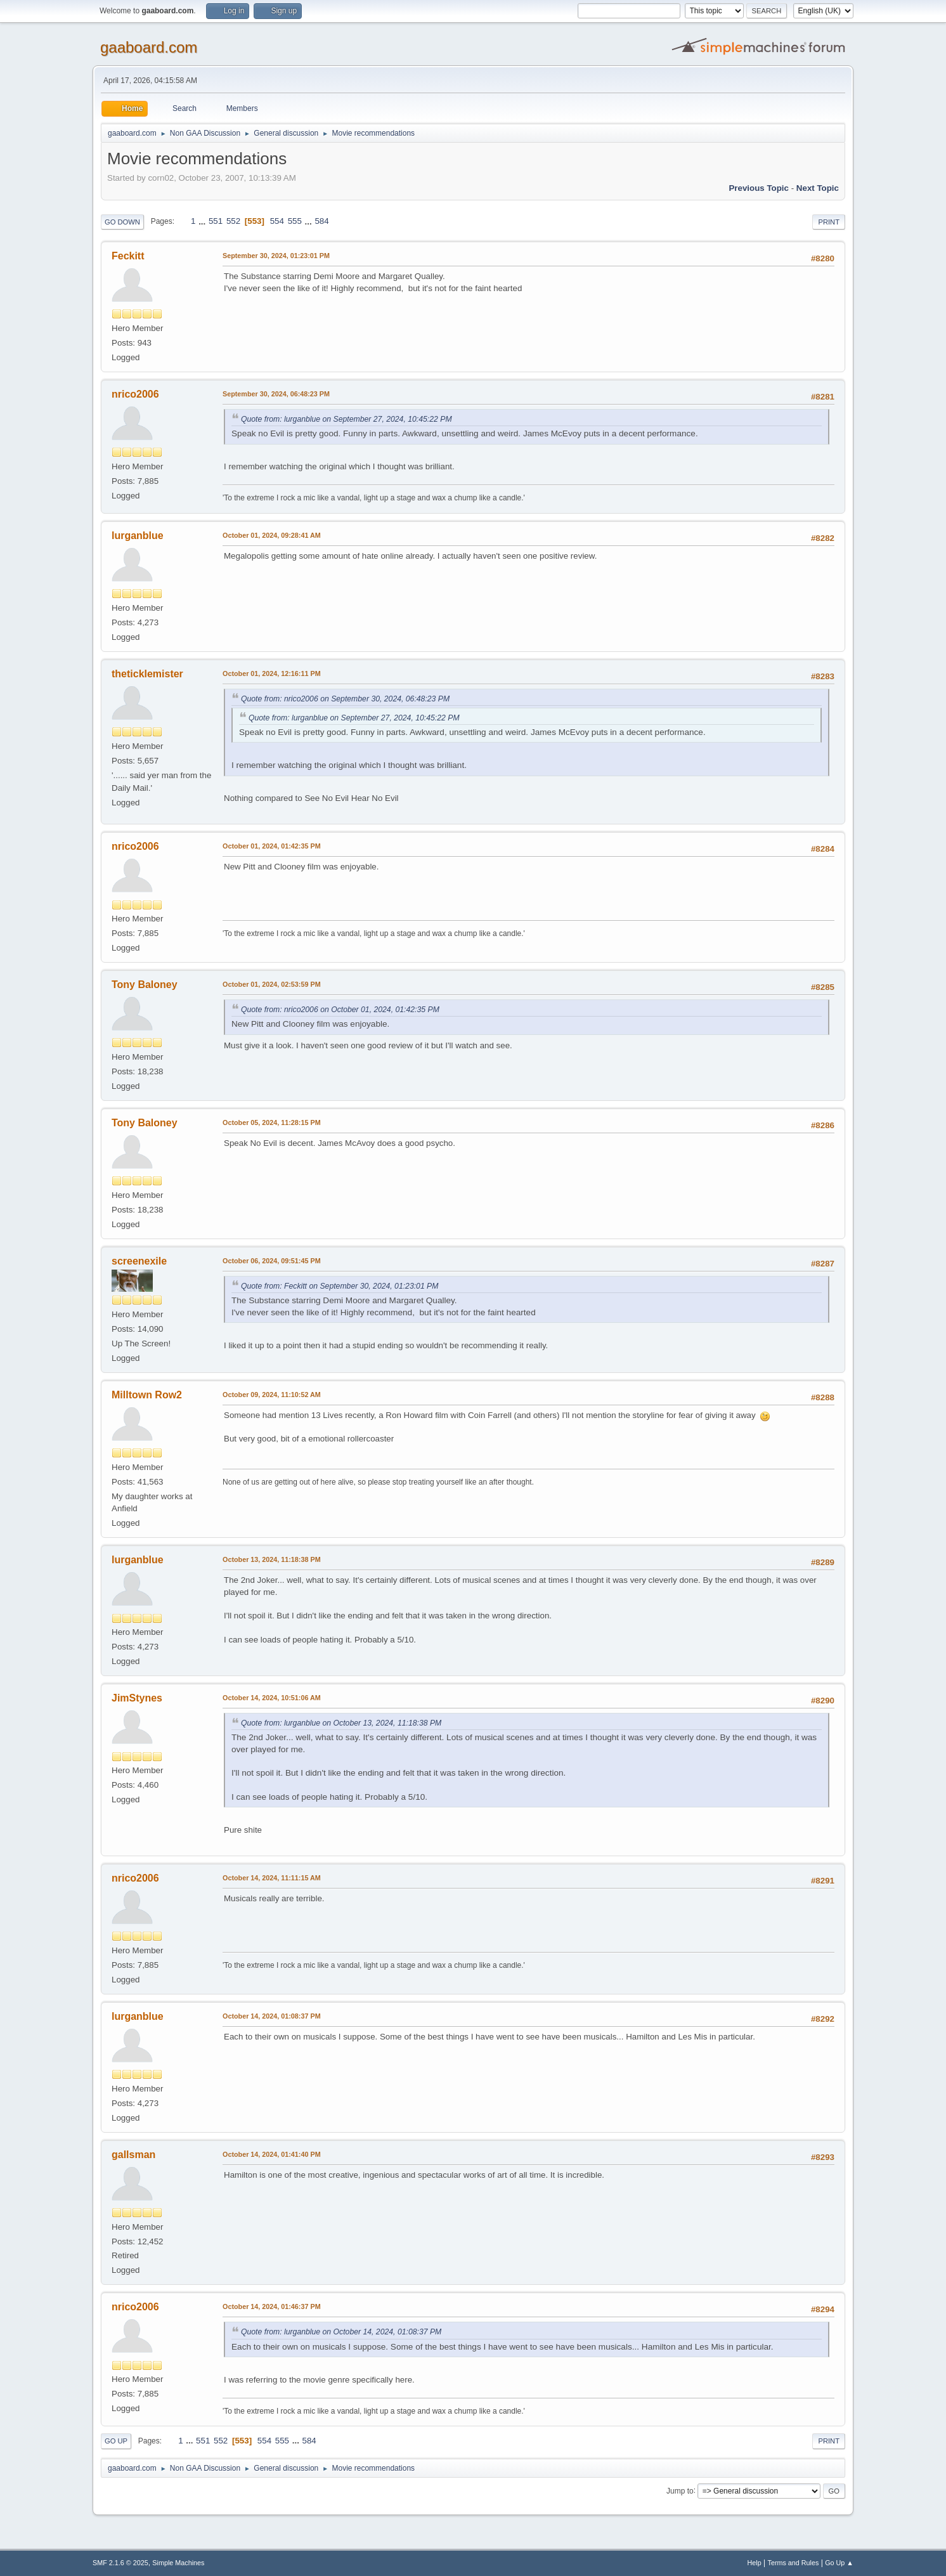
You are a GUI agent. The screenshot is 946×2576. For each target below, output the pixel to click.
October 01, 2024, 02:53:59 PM (272, 984)
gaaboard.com (148, 47)
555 (295, 221)
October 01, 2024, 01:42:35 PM (272, 846)
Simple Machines (178, 2562)
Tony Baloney (145, 984)
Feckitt (128, 255)
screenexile (139, 1261)
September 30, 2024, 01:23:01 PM (276, 255)
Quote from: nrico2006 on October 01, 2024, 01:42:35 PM (340, 1009)
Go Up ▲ (839, 2562)
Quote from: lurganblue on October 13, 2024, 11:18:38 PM (341, 1723)
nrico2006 (135, 394)
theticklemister (147, 673)
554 (277, 221)
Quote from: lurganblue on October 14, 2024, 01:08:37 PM (341, 2331)
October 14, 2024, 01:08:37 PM (272, 2016)
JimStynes (137, 1698)
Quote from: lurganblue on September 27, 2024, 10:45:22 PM (346, 419)
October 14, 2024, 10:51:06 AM (272, 1697)
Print (828, 222)
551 (216, 221)
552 (233, 221)
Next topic (817, 188)
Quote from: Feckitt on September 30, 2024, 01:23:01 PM (339, 1286)
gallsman (133, 2154)
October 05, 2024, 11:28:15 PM (272, 1122)
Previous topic (759, 188)
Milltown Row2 (147, 1394)
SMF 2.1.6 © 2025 (120, 2562)
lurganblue (138, 535)
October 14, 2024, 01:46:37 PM (272, 2306)
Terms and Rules (793, 2562)
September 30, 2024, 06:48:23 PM (276, 394)
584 (321, 221)
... (203, 221)
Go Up (116, 2441)
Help (754, 2562)
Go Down (122, 222)
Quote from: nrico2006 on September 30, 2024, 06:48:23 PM (345, 698)
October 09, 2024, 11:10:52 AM (272, 1394)
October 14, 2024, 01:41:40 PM (272, 2154)
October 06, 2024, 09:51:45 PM (272, 1261)
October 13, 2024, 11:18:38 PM (272, 1559)
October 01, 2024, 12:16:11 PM (272, 673)
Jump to (680, 2490)
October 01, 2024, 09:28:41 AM (272, 535)
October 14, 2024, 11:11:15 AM (272, 1878)
